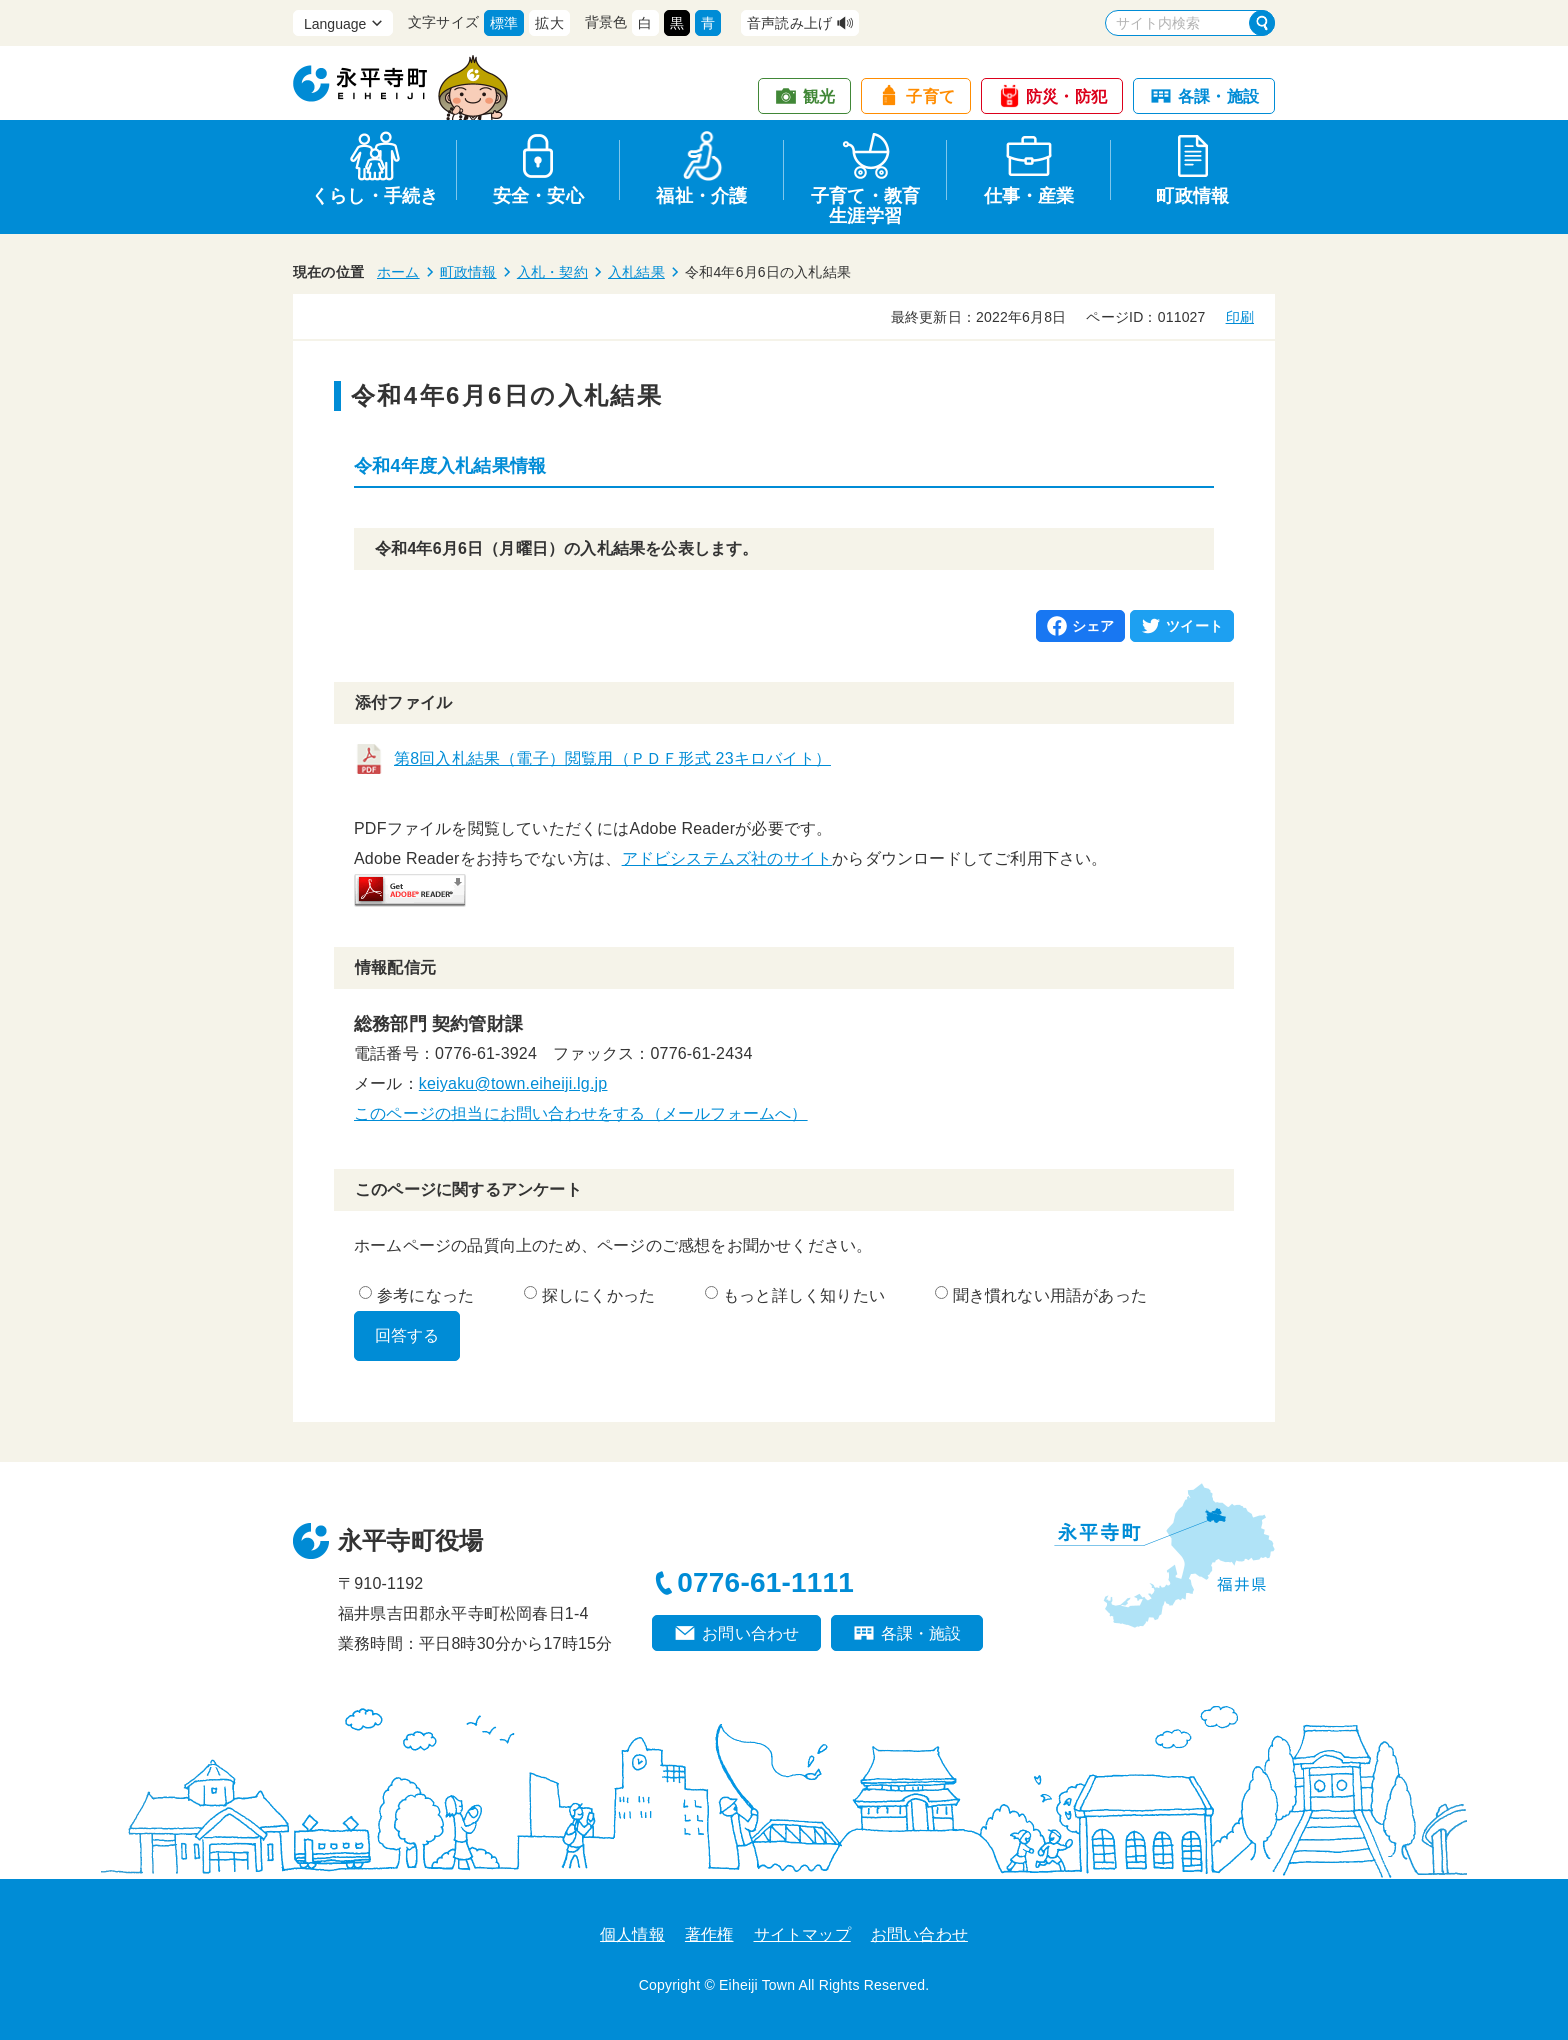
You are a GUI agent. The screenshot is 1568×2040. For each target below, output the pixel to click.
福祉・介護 (701, 196)
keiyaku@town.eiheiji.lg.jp (513, 1083)
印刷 (1240, 317)
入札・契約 (552, 272)
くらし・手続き (374, 196)
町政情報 (1192, 196)
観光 (819, 96)
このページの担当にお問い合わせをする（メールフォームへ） (581, 1113)
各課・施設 (1218, 96)
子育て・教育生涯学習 (865, 202)
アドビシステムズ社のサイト (727, 858)
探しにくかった (589, 1295)
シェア (1093, 626)
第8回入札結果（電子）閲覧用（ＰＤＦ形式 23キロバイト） (612, 758)
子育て (930, 96)
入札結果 (636, 272)
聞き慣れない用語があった (1041, 1295)
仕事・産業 (1029, 196)
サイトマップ (802, 1934)
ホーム (398, 272)
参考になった (416, 1295)
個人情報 (632, 1934)
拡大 (549, 23)
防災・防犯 (1066, 96)
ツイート (1194, 626)
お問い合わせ (750, 1633)
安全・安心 (538, 196)
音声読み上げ (789, 23)
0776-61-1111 (765, 1582)
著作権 (709, 1934)
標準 (504, 23)
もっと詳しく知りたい (795, 1295)
